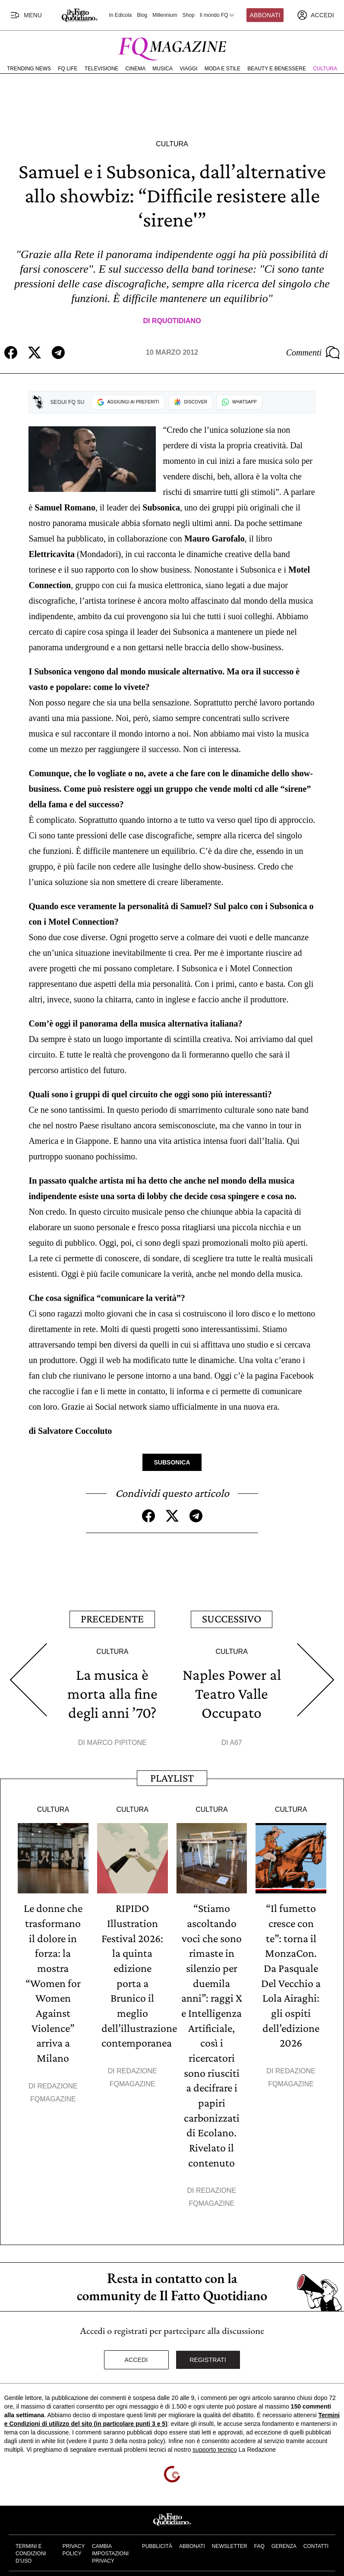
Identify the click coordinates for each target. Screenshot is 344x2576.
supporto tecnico (215, 2442)
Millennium (164, 15)
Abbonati (265, 15)
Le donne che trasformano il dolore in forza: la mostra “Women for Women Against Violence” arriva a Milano (53, 1979)
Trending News (29, 69)
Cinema (136, 69)
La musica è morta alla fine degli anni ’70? (112, 1691)
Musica (162, 69)
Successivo (231, 1618)
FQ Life (67, 69)
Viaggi (188, 69)
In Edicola (120, 15)
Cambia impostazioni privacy (110, 2546)
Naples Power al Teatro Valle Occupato (231, 1691)
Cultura (325, 69)
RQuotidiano (176, 320)
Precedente (112, 1618)
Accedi (136, 2352)
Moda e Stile (222, 69)
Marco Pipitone (116, 1740)
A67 (236, 1740)
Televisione (102, 69)
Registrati (207, 2352)
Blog (142, 15)
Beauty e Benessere (276, 69)
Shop (189, 15)
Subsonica (172, 1462)
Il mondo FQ (217, 15)
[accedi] (315, 15)
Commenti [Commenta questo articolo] (313, 352)
